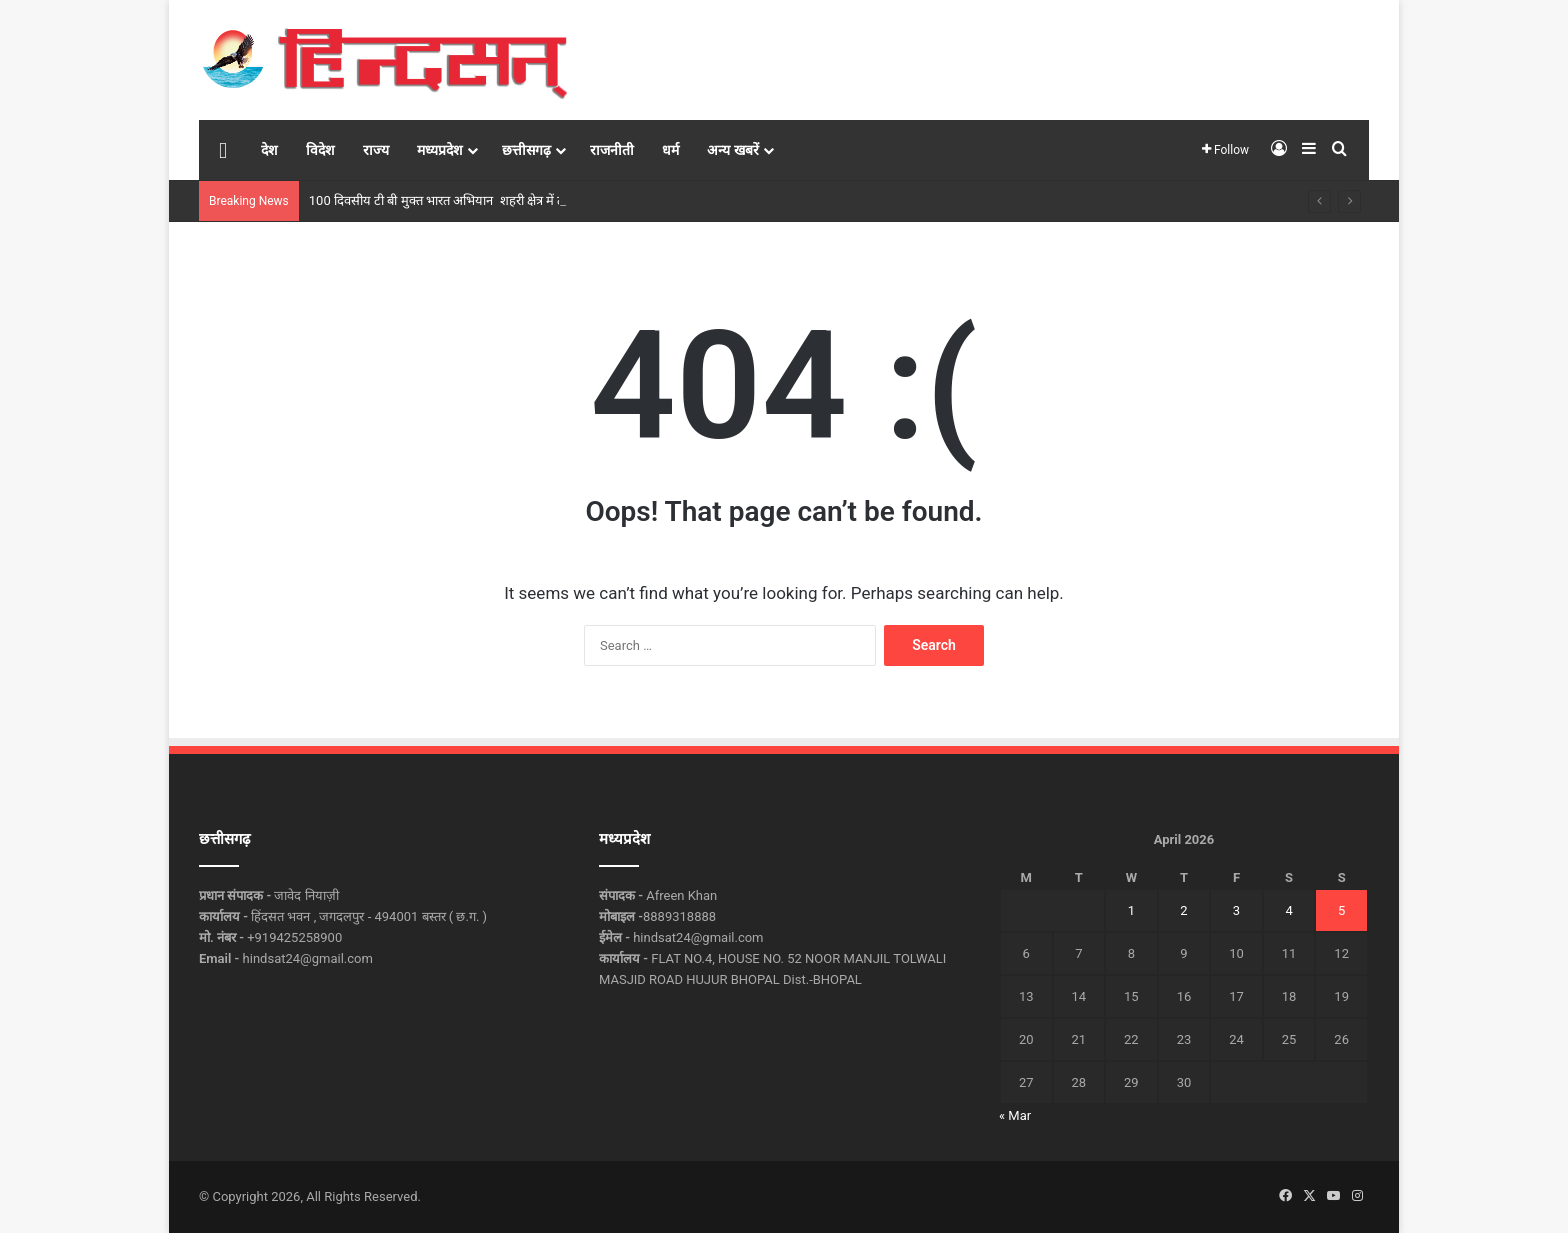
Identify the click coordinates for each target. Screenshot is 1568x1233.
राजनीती (612, 150)
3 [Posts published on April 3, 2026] (1236, 910)
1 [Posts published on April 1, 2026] (1131, 910)
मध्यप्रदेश (440, 150)
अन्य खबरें (732, 150)
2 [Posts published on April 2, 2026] (1183, 910)
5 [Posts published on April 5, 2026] (1341, 910)
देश (269, 150)
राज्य (376, 150)
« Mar (1015, 1115)
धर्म (670, 150)
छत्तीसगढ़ (526, 150)
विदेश (320, 150)
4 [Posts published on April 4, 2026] (1288, 910)
